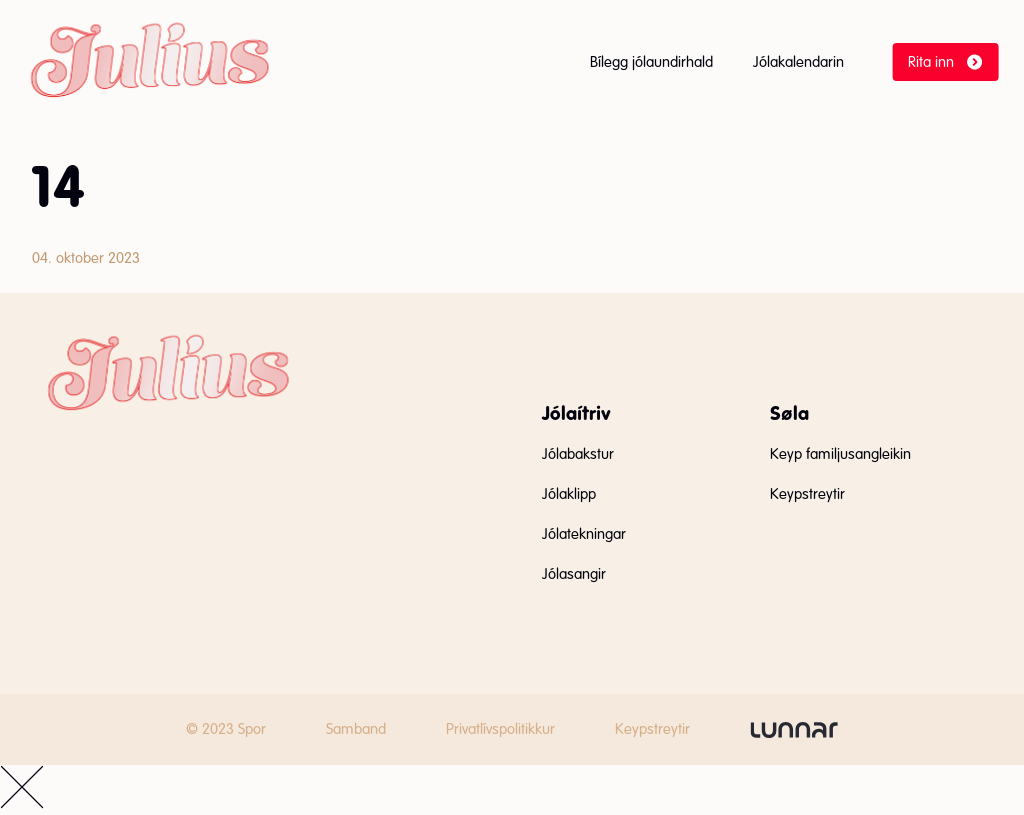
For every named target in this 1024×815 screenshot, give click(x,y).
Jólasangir (574, 574)
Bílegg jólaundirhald (651, 62)
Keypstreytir (807, 494)
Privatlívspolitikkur (500, 729)
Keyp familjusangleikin (840, 454)
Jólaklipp (569, 494)
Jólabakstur (578, 454)
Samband (356, 729)
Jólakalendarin (798, 62)
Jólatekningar (584, 534)
